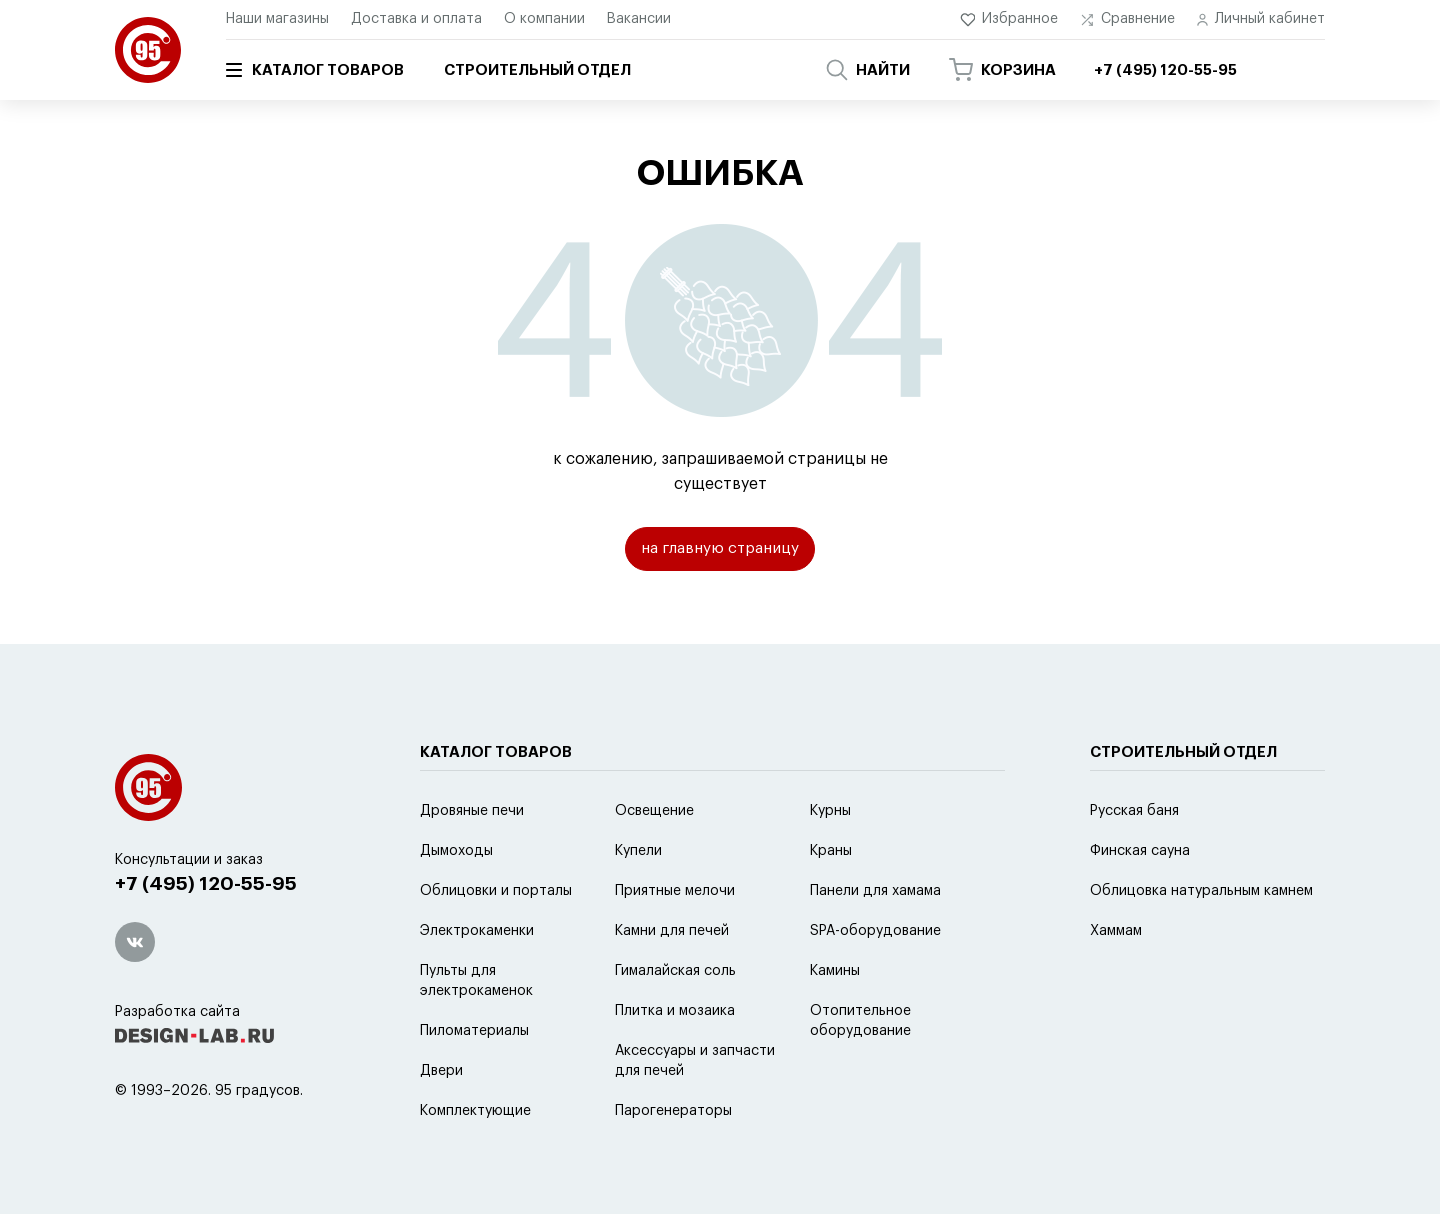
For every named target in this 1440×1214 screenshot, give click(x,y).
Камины (835, 1021)
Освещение (654, 861)
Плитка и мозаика (675, 1061)
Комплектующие (475, 1161)
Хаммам (1116, 981)
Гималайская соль (675, 1021)
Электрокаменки (477, 981)
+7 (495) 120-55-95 (210, 935)
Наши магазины (277, 19)
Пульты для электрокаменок (476, 1031)
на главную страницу (720, 551)
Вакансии (639, 19)
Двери (441, 1121)
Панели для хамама (875, 941)
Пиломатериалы (474, 1081)
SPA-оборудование (875, 981)
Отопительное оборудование (860, 1071)
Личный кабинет (1261, 19)
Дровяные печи (472, 861)
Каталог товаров (315, 70)
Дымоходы (456, 901)
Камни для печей (672, 981)
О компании (544, 19)
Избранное (1009, 19)
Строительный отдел (537, 70)
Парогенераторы (673, 1161)
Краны (831, 901)
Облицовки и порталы (496, 941)
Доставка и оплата (416, 19)
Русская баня (1134, 861)
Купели (638, 901)
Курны (830, 861)
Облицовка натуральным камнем (1201, 941)
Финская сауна (1140, 901)
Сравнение (1127, 19)
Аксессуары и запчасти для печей (695, 1111)
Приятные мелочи (675, 941)
